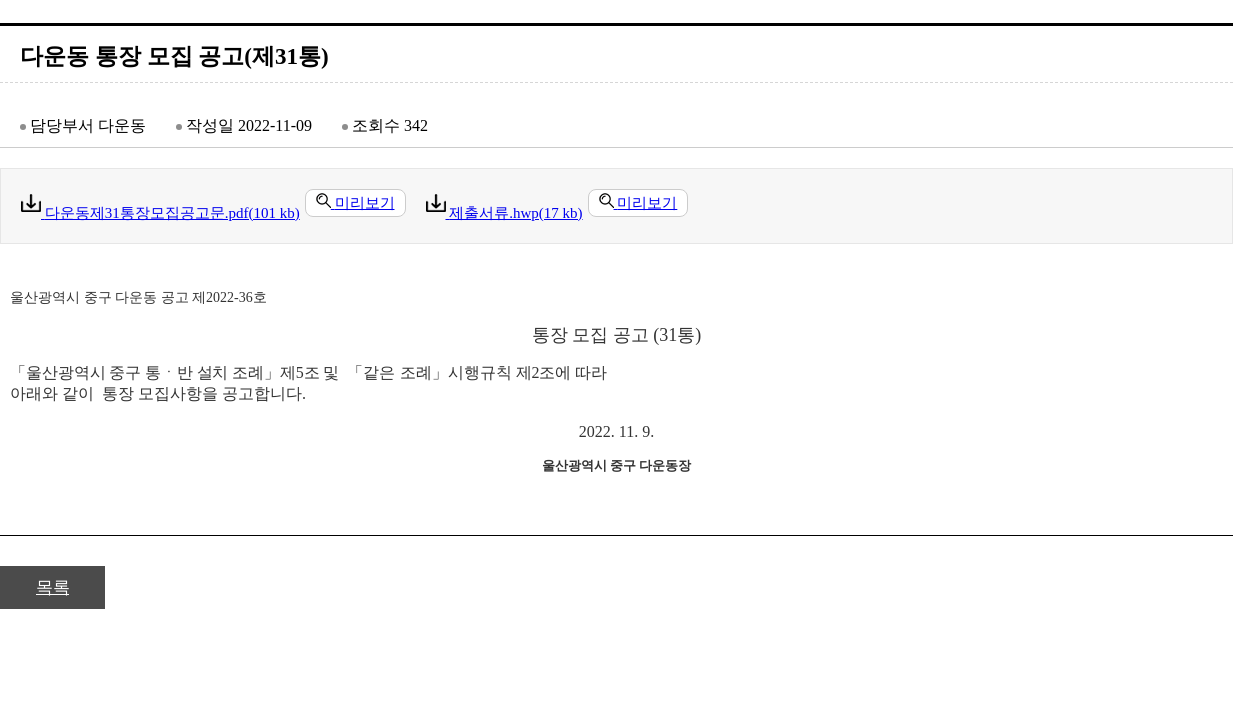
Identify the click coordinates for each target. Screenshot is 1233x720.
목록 (52, 587)
